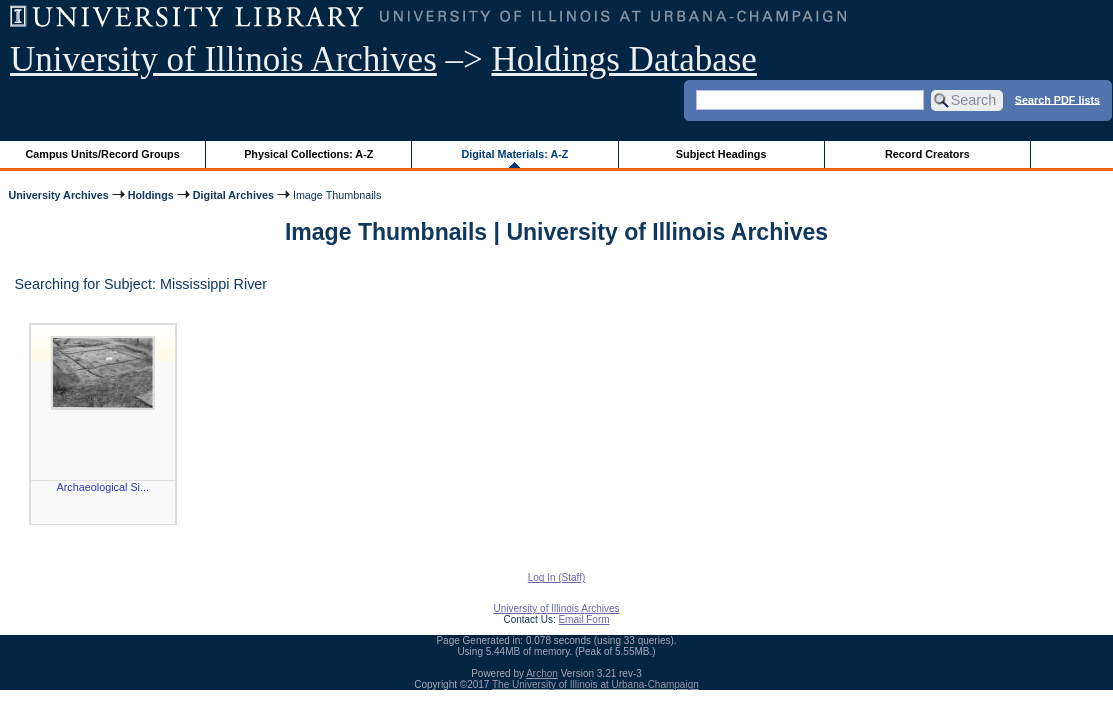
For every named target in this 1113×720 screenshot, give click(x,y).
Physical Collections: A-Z (308, 154)
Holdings (151, 195)
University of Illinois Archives (223, 59)
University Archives (58, 195)
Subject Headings (721, 154)
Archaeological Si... (103, 487)
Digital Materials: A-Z (514, 154)
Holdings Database (624, 59)
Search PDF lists (1057, 99)
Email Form (583, 619)
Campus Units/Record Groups (103, 154)
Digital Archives (233, 195)
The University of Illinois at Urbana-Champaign (595, 684)
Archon (542, 673)
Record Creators (927, 154)
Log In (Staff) (557, 577)
